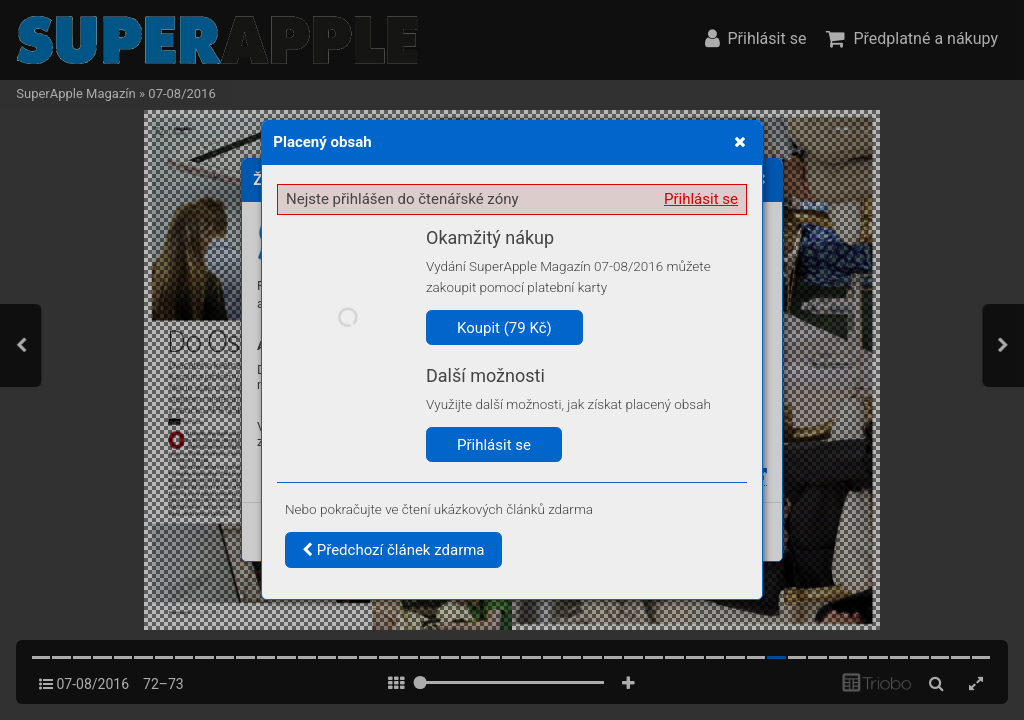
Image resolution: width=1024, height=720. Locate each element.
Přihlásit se (701, 199)
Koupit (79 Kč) (504, 328)
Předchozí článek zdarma (393, 550)
